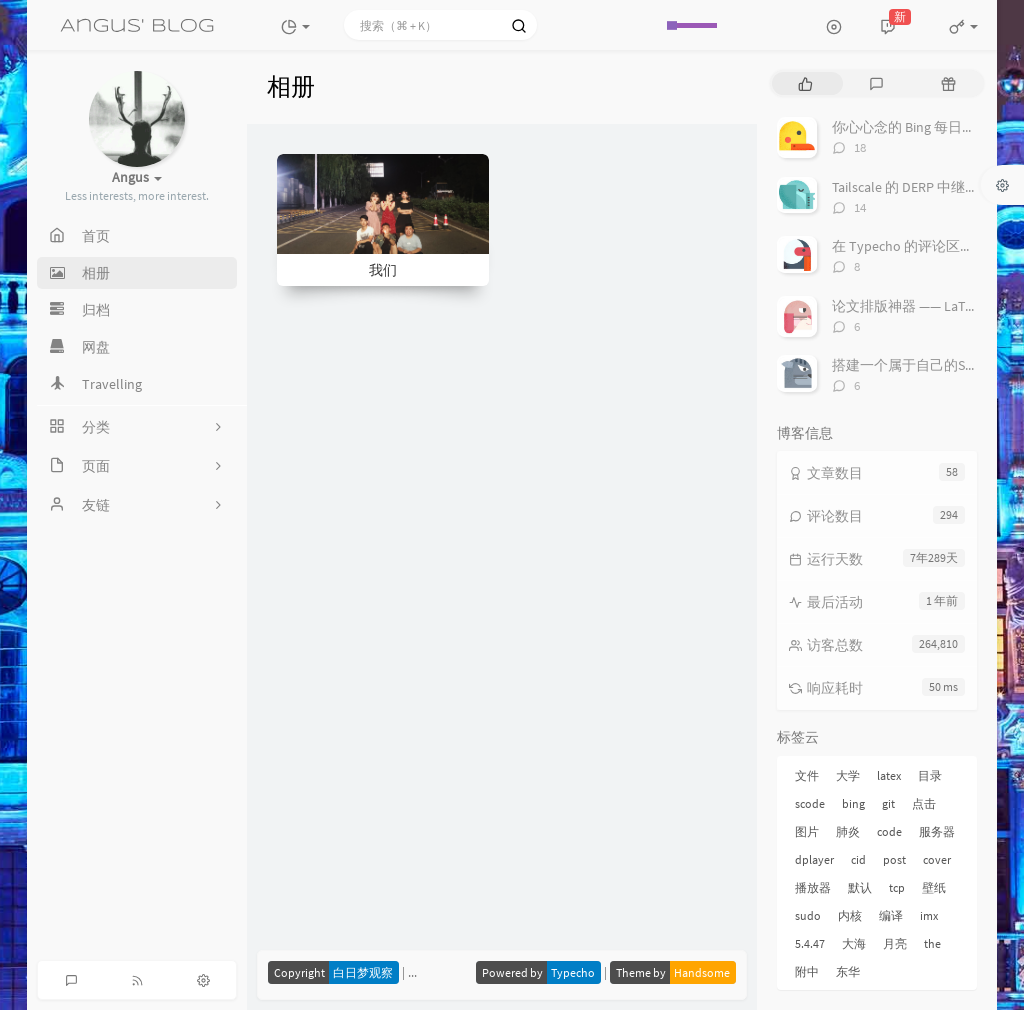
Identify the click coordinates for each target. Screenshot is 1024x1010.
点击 (924, 803)
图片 (807, 831)
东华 (848, 971)
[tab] (805, 83)
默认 (860, 887)
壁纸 (934, 887)
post (894, 859)
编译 (891, 915)
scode (810, 803)
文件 (807, 775)
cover (937, 859)
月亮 (895, 943)
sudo (808, 915)
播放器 (813, 887)
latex (889, 775)
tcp (897, 887)
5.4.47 (810, 943)
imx (929, 915)
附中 (807, 971)
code (889, 831)
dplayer (814, 859)
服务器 (937, 831)
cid (858, 859)
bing (853, 803)
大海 (854, 943)
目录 (930, 775)
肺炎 (848, 831)
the (932, 943)
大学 (848, 775)
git (888, 803)
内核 (850, 915)
